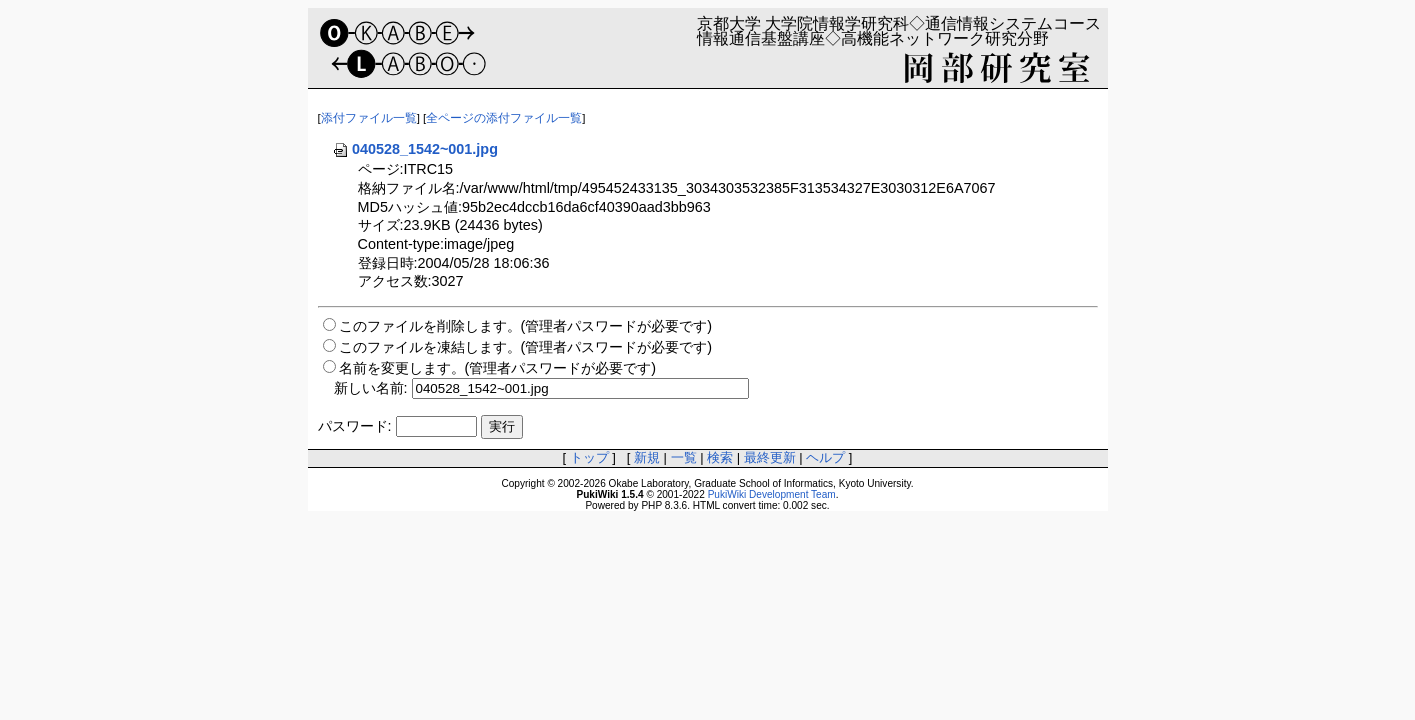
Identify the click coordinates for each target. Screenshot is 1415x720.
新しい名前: (371, 388)
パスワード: (355, 426)
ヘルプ (825, 457)
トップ (589, 457)
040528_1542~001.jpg (415, 149)
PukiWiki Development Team (772, 494)
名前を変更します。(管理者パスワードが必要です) (498, 368)
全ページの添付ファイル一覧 (504, 118)
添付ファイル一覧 (369, 118)
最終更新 (770, 457)
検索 (720, 457)
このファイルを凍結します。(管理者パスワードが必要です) (526, 347)
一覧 (684, 457)
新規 (647, 457)
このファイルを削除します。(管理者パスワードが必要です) (526, 326)
